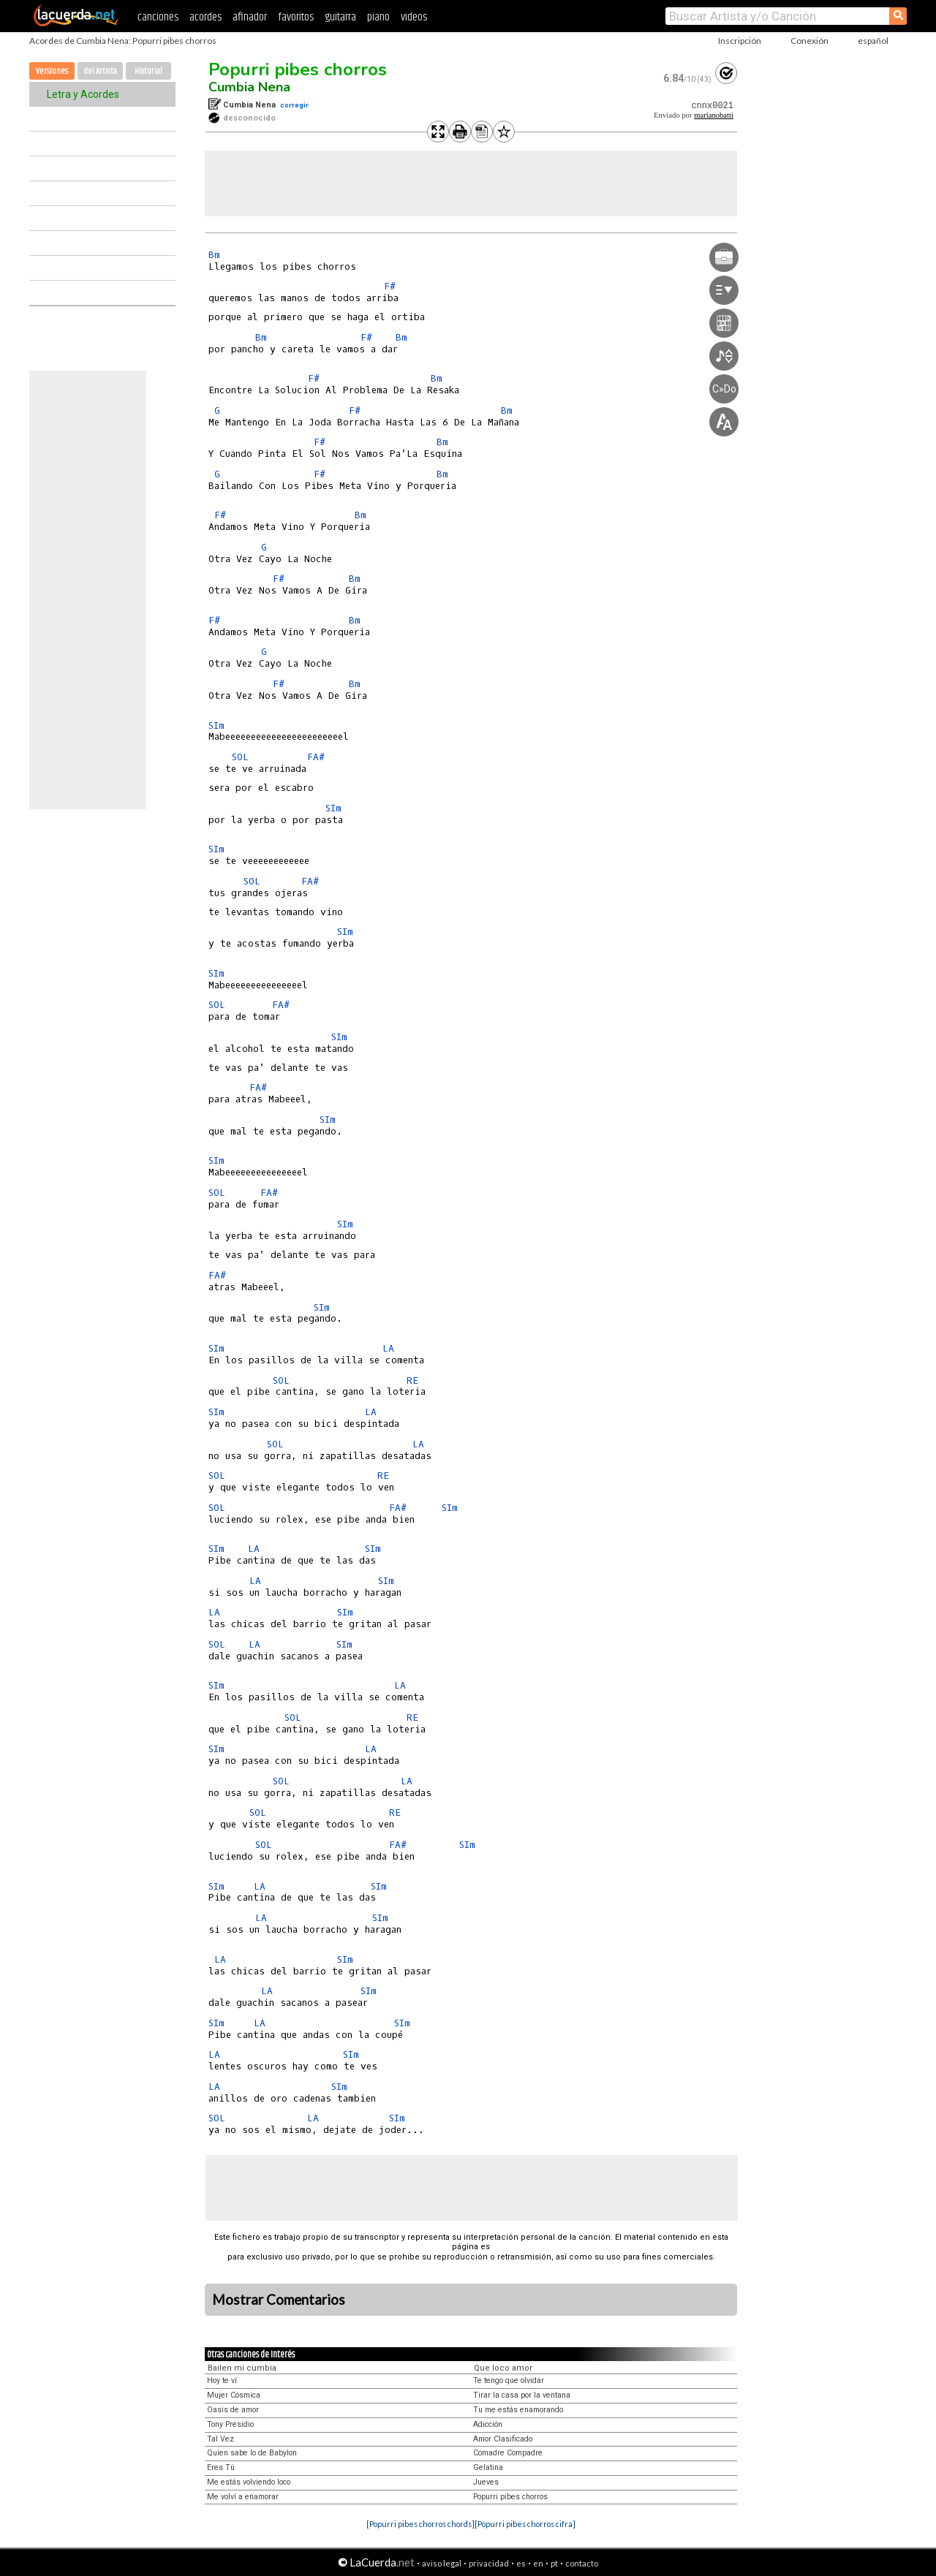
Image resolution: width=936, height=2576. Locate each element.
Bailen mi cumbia (242, 2368)
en (538, 2563)
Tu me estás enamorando (518, 2409)
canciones (157, 17)
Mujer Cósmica (233, 2395)
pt (554, 2563)
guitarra (340, 17)
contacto (581, 2563)
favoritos (296, 17)
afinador (250, 17)
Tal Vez (220, 2439)
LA (388, 1348)
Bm (214, 255)
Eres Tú (221, 2467)
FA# (316, 757)
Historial (148, 71)
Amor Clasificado (502, 2439)
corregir (294, 105)
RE (412, 1380)
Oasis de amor (233, 2409)
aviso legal (441, 2563)
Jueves (486, 2482)
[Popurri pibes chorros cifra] (525, 2523)
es (521, 2563)
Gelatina (488, 2467)
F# (390, 286)
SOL (240, 757)
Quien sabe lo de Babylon (252, 2453)
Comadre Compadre (508, 2453)
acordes (205, 17)
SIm (216, 725)
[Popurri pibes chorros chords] (420, 2523)
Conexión (809, 40)
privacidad (489, 2563)
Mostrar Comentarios (278, 2300)
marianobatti (713, 115)
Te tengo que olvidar (508, 2380)
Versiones (52, 71)
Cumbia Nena (249, 87)
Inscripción (739, 40)
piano (378, 17)
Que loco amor (503, 2368)
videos (414, 17)
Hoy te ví (222, 2380)
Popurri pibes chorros (297, 69)
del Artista (100, 71)
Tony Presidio (230, 2424)
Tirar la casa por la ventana (521, 2395)
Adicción (487, 2424)
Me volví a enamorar (243, 2496)
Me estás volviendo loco (248, 2482)
